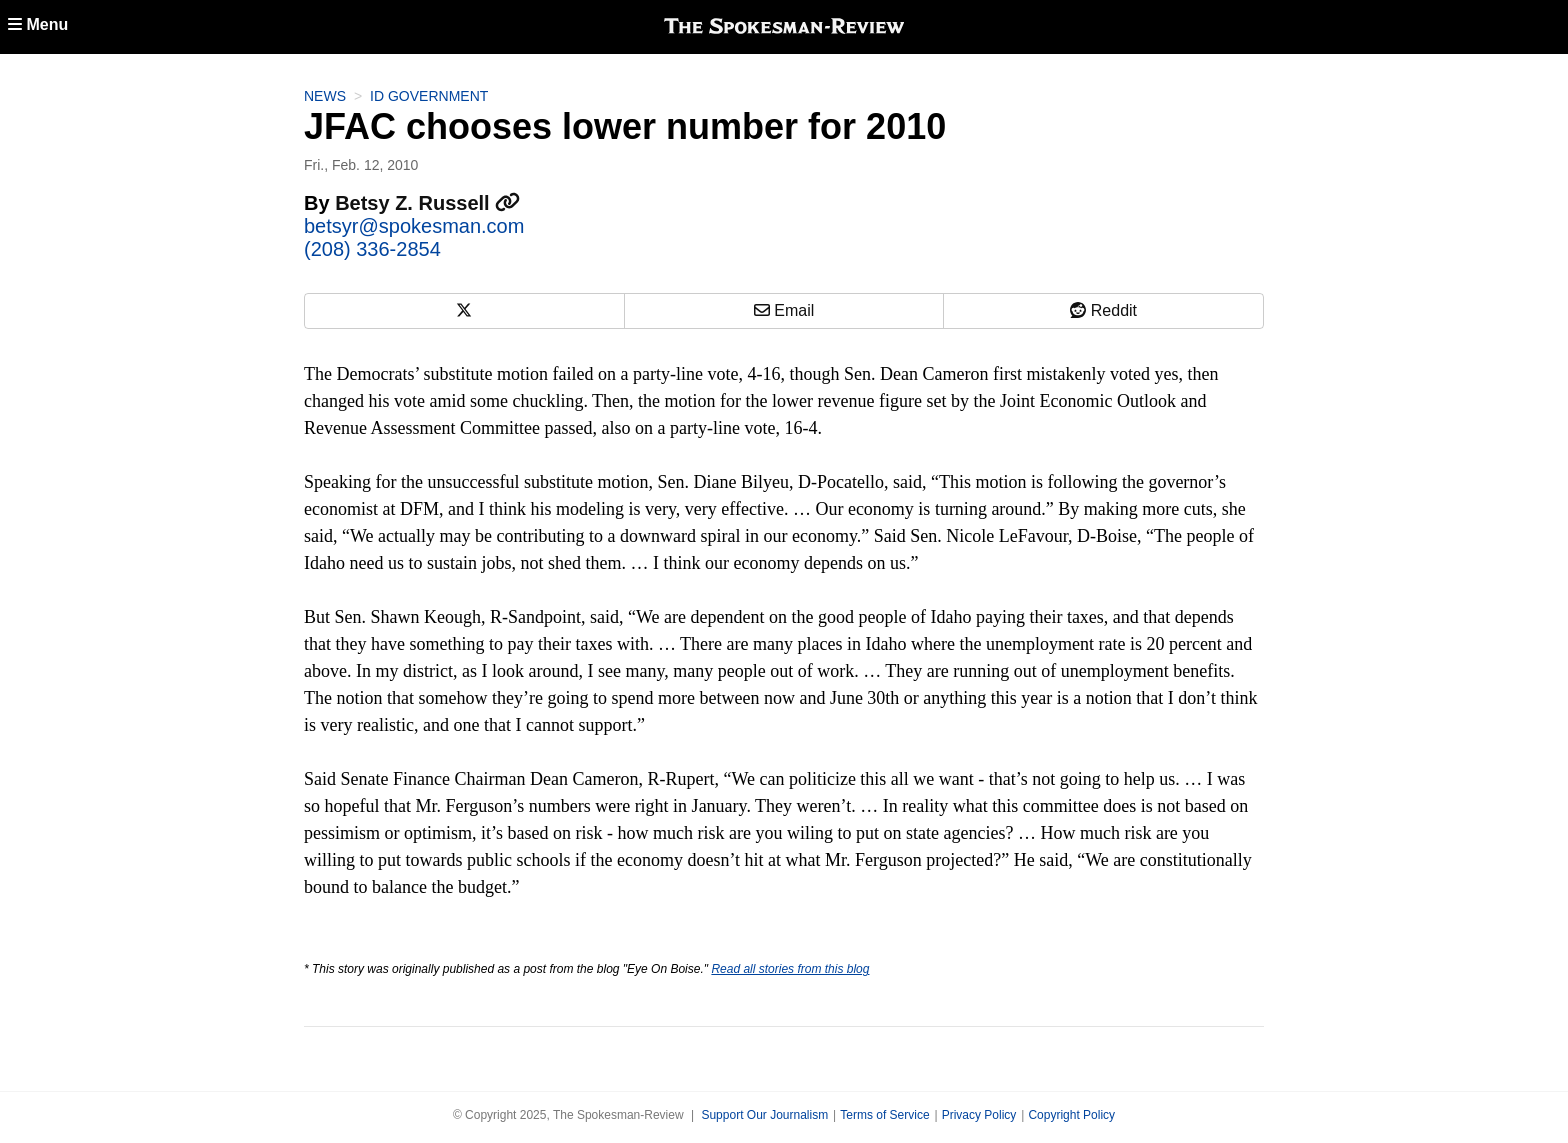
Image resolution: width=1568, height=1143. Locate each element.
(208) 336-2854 (372, 249)
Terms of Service (884, 1115)
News (325, 96)
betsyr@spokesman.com (414, 226)
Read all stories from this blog (790, 969)
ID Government (429, 96)
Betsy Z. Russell (427, 203)
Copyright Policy (1071, 1115)
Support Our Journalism (764, 1115)
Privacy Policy (979, 1115)
